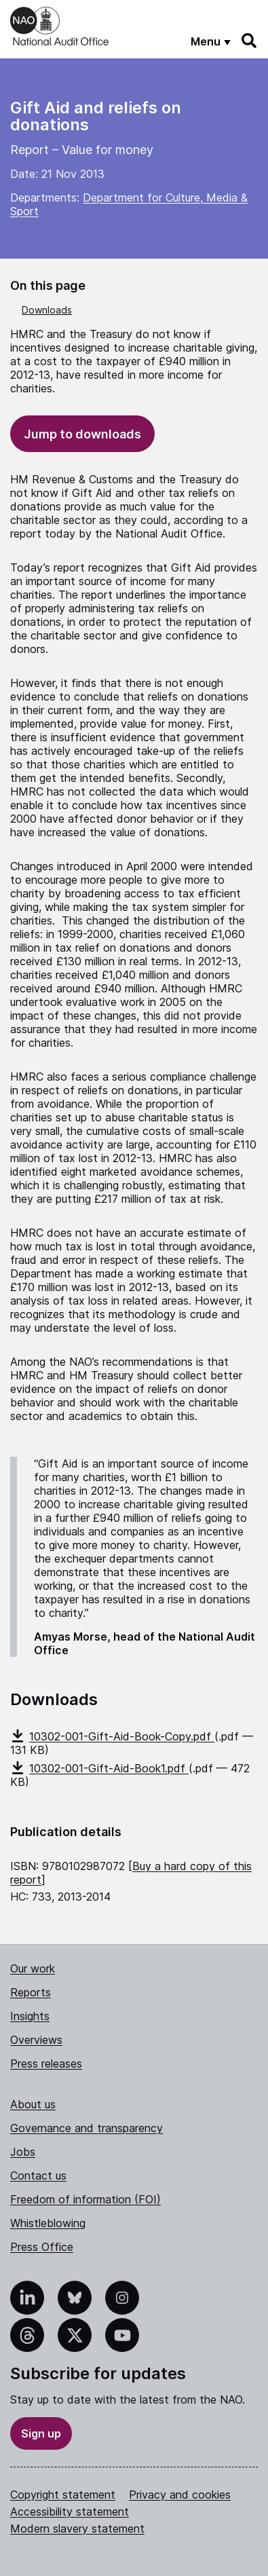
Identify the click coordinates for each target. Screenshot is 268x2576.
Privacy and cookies (180, 2494)
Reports (30, 1992)
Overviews (36, 2040)
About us (33, 2104)
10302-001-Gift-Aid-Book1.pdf (99, 1768)
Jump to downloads (82, 434)
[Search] (250, 41)
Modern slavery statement (77, 2528)
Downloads (47, 310)
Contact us (38, 2175)
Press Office (41, 2247)
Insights (30, 2016)
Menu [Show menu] (206, 41)
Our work (32, 1968)
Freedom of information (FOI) (85, 2199)
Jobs (22, 2152)
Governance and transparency (86, 2128)
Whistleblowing (47, 2223)
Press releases (46, 2063)
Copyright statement (62, 2494)
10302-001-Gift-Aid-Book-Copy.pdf (112, 1736)
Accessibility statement (69, 2511)
